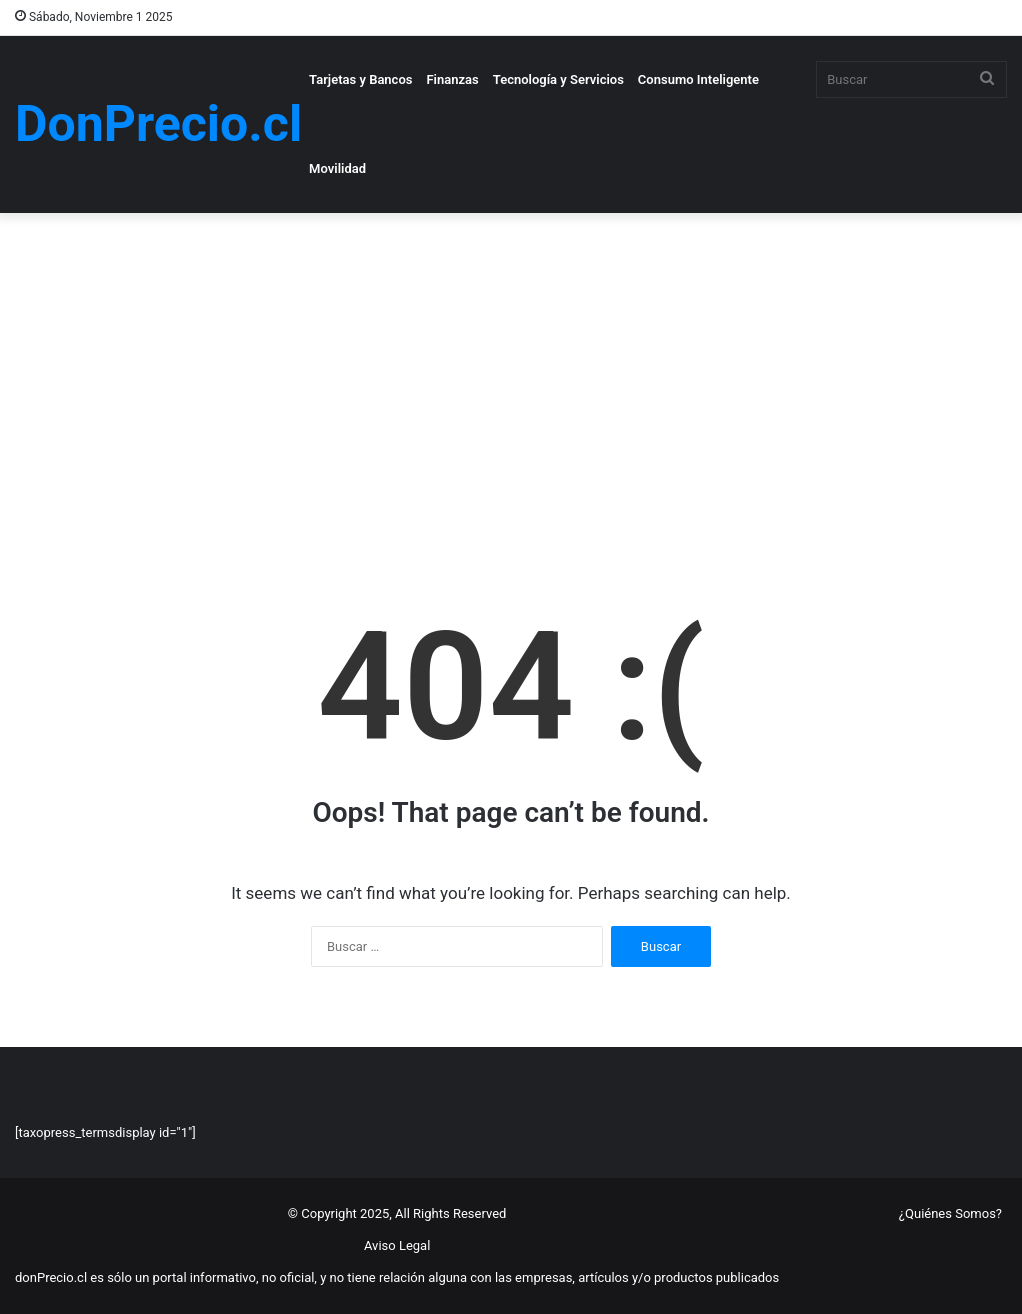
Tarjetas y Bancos (360, 79)
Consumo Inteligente (698, 79)
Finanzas (452, 79)
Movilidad (337, 168)
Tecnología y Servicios (558, 79)
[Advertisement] (511, 383)
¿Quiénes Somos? (950, 1213)
